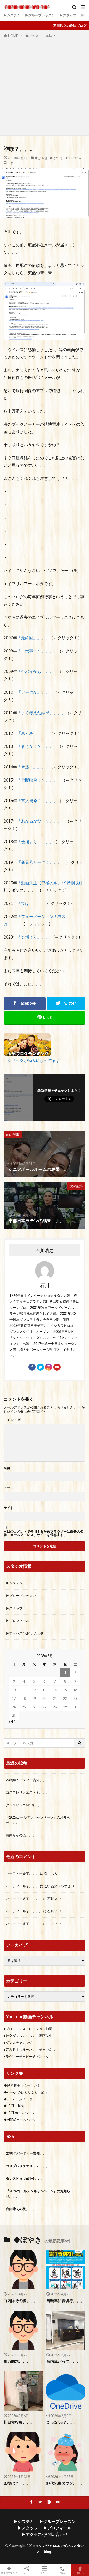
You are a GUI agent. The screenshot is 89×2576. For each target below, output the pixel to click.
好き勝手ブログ (9, 2570)
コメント (12, 1420)
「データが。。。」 (35, 692)
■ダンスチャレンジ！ (20, 2043)
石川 (47, 1873)
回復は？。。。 (17, 2483)
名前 (7, 1468)
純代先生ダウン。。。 (65, 2483)
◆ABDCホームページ (20, 2120)
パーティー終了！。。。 (24, 1899)
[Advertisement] (44, 86)
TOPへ (80, 2570)
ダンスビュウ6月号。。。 (25, 1805)
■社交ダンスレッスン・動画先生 (28, 2036)
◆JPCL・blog (14, 2106)
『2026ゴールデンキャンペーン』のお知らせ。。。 (38, 1820)
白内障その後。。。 (21, 1835)
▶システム (12, 15)
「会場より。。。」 (35, 841)
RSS (10, 2136)
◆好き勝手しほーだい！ (22, 2085)
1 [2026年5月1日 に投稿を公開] (65, 1673)
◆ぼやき (31, 36)
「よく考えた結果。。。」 (41, 712)
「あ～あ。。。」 (33, 733)
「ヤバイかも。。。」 (37, 671)
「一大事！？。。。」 (37, 650)
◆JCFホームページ (18, 2099)
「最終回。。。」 (33, 637)
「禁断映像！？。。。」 (39, 779)
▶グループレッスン (40, 15)
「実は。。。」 (31, 903)
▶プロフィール (17, 1621)
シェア (27, 2570)
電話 (62, 2570)
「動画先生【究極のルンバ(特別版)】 (50, 882)
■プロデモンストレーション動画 (28, 2029)
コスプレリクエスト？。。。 (27, 1792)
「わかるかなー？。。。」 (41, 821)
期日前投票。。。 (19, 2422)
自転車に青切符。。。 (65, 2300)
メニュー (44, 2570)
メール (9, 1488)
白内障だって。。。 (63, 2361)
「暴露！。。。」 (33, 766)
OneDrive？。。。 (62, 2422)
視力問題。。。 (17, 2361)
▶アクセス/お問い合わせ (25, 1633)
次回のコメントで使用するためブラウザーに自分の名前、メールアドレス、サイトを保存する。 (43, 1533)
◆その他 (56, 158)
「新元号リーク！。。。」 (41, 862)
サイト (9, 1508)
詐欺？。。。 (56, 36)
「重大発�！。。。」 (37, 800)
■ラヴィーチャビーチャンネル (26, 2056)
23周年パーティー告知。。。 (28, 1780)
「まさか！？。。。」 (37, 746)
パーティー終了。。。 (22, 1873)
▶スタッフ (68, 15)
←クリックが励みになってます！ (34, 1060)
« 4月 (12, 1722)
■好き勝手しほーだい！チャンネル (30, 2049)
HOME (13, 36)
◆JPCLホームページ (19, 2113)
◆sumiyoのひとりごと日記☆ (25, 2092)
